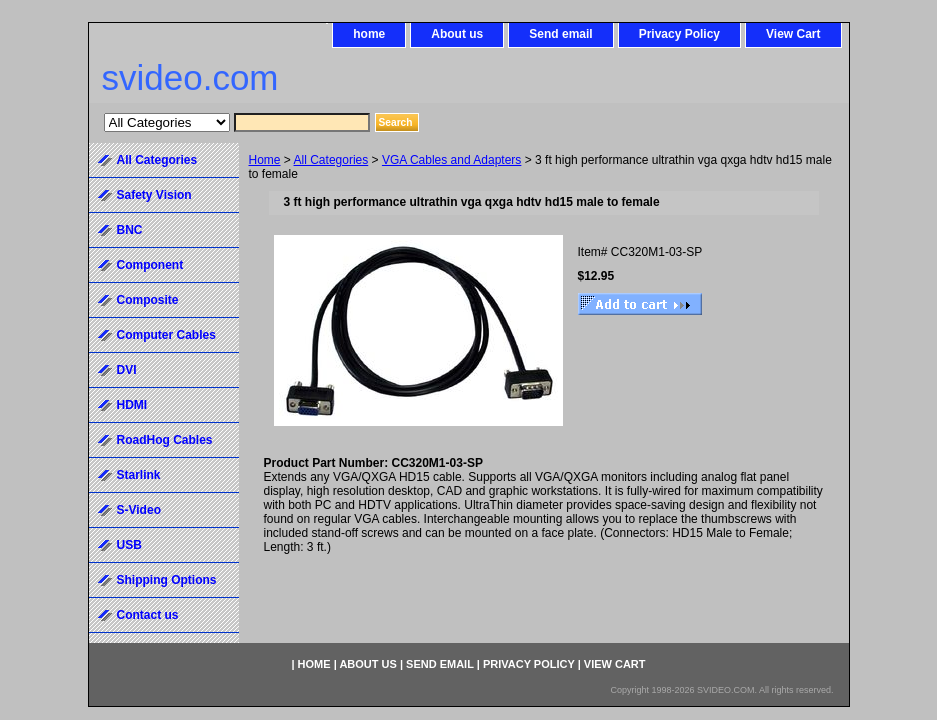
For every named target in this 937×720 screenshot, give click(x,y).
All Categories (331, 160)
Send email (560, 34)
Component (150, 265)
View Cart (793, 34)
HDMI (132, 405)
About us (457, 34)
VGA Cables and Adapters (451, 160)
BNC (130, 230)
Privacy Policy (679, 34)
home (369, 34)
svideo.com (190, 77)
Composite (148, 300)
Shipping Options (167, 580)
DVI (127, 370)
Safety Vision (154, 195)
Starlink (139, 475)
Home (265, 160)
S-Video (139, 510)
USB (129, 545)
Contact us (148, 615)
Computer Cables (166, 335)
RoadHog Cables (165, 440)
